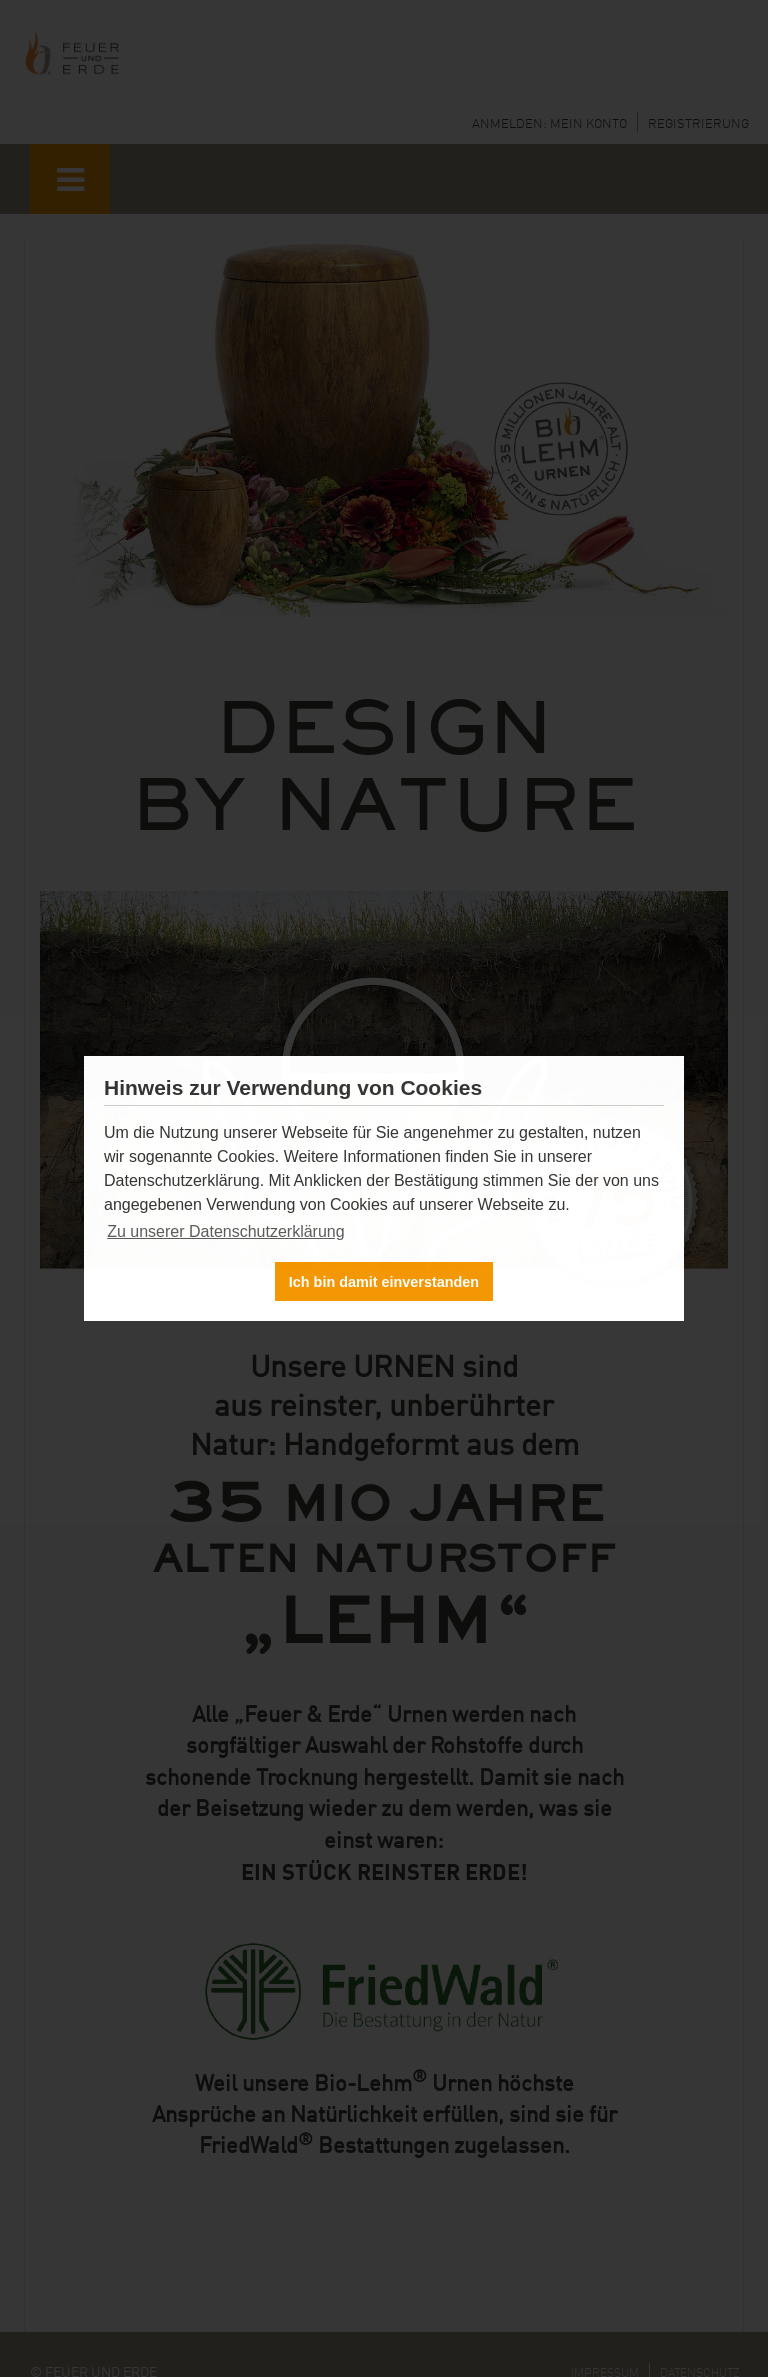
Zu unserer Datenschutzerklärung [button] (225, 1231)
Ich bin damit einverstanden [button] (384, 1282)
